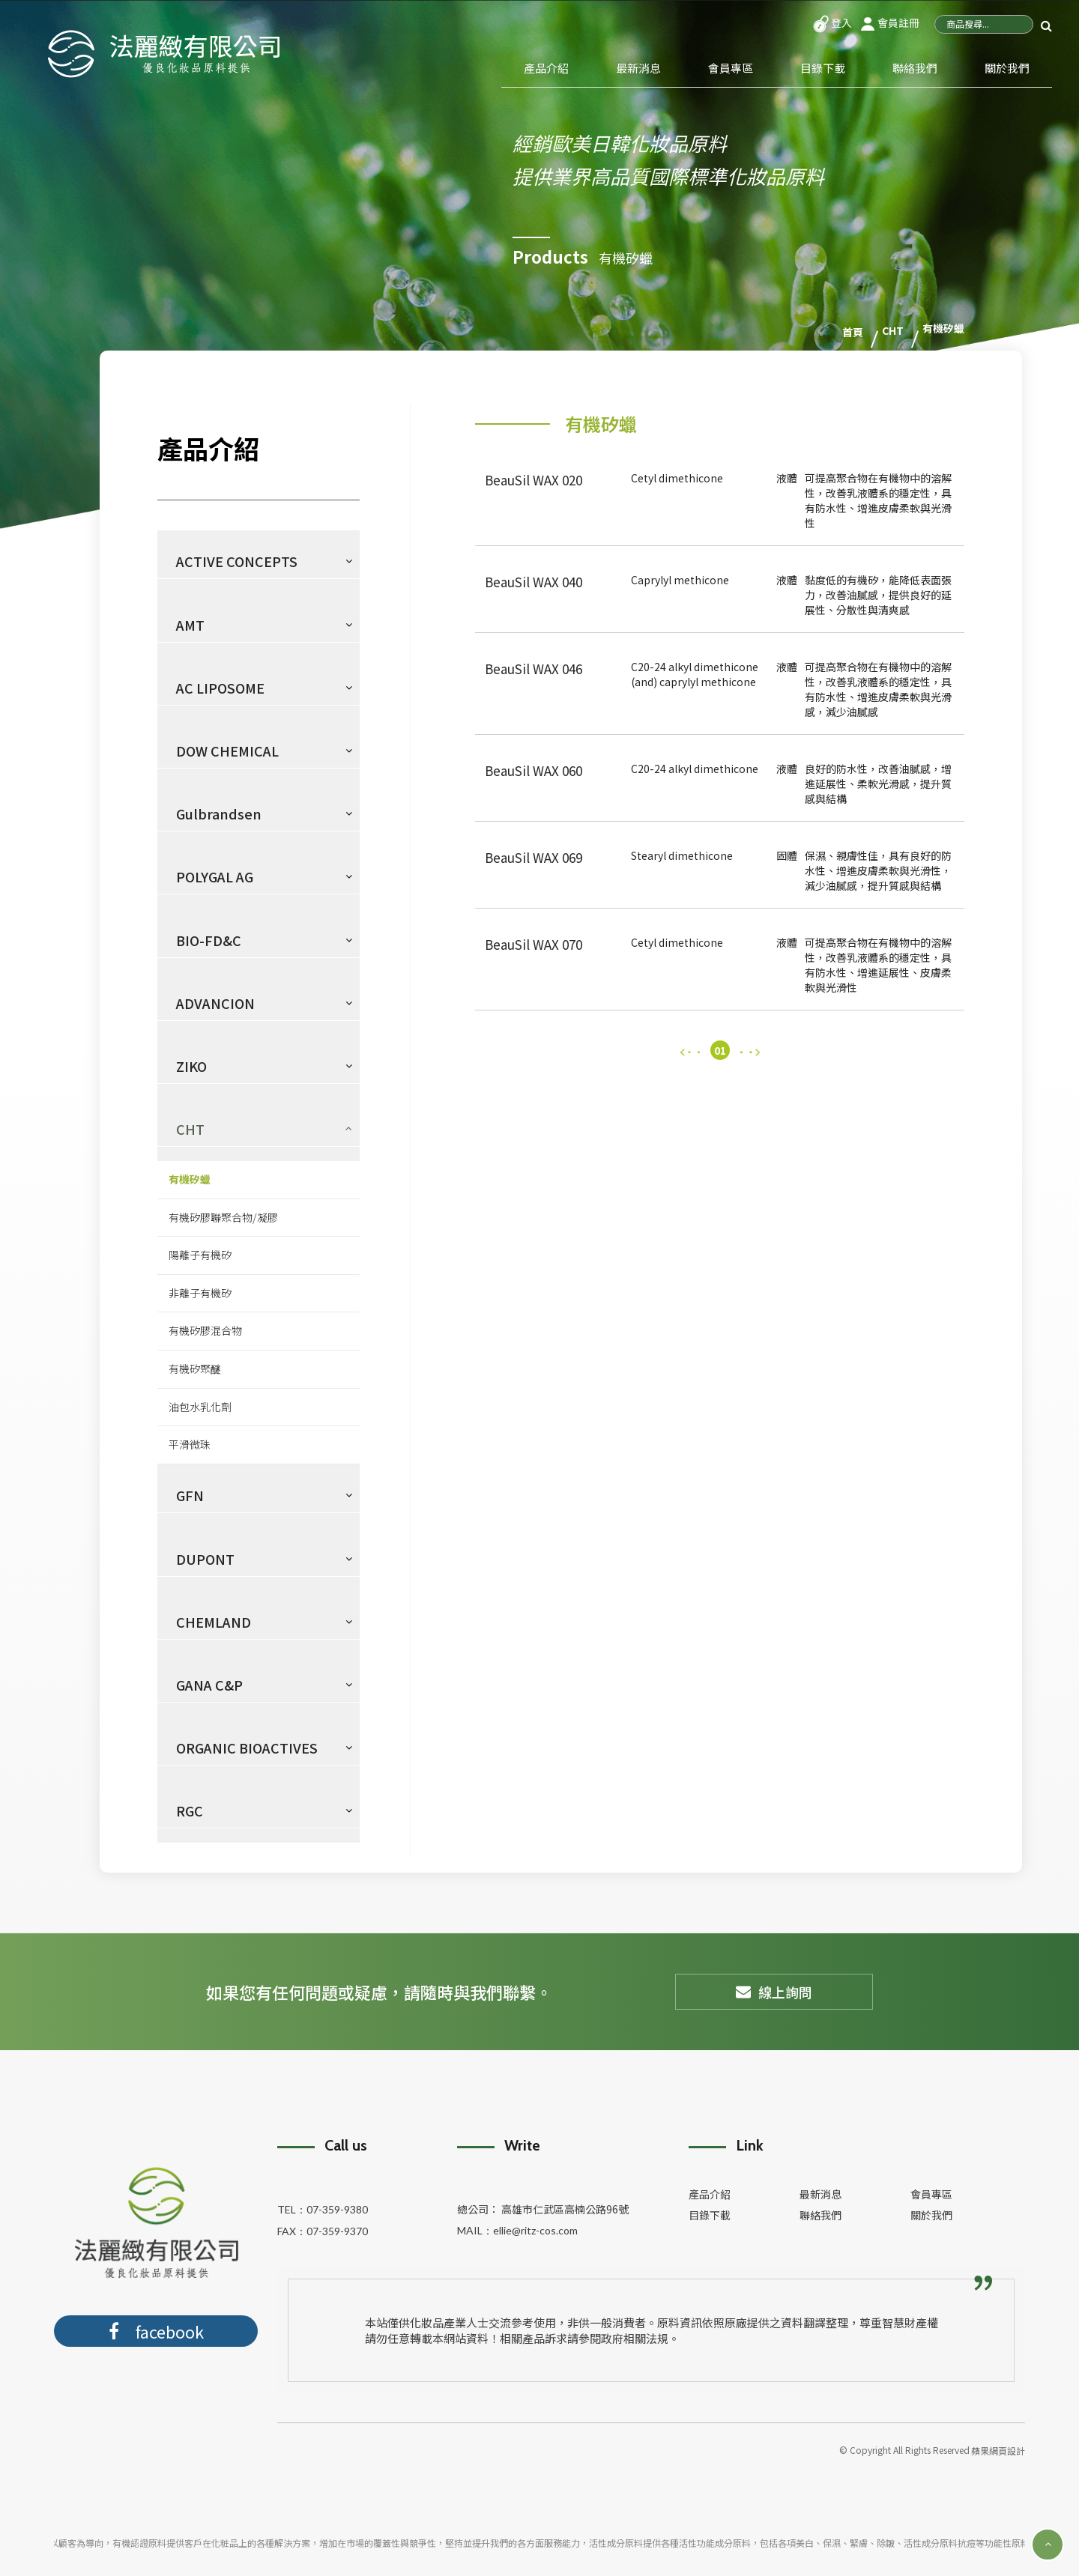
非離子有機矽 (200, 1292)
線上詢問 (774, 1991)
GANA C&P (209, 1684)
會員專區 (730, 68)
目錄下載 (822, 68)
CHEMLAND (213, 1621)
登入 (832, 22)
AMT (190, 624)
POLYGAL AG (214, 876)
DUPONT (205, 1558)
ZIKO (191, 1065)
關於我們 (1007, 68)
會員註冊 (889, 22)
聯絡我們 (914, 68)
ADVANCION (215, 1002)
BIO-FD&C (208, 939)
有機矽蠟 (190, 1178)
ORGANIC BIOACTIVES (247, 1747)
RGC (189, 1810)
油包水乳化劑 (200, 1405)
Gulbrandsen (219, 812)
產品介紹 (546, 68)
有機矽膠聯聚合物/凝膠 (223, 1216)
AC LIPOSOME (220, 687)
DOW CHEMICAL (227, 750)
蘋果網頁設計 (998, 2449)
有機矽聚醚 (195, 1367)
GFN (190, 1494)
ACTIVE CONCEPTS (236, 560)
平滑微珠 (190, 1443)
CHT (190, 1128)
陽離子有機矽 (200, 1253)
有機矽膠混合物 (205, 1329)
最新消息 (638, 68)
